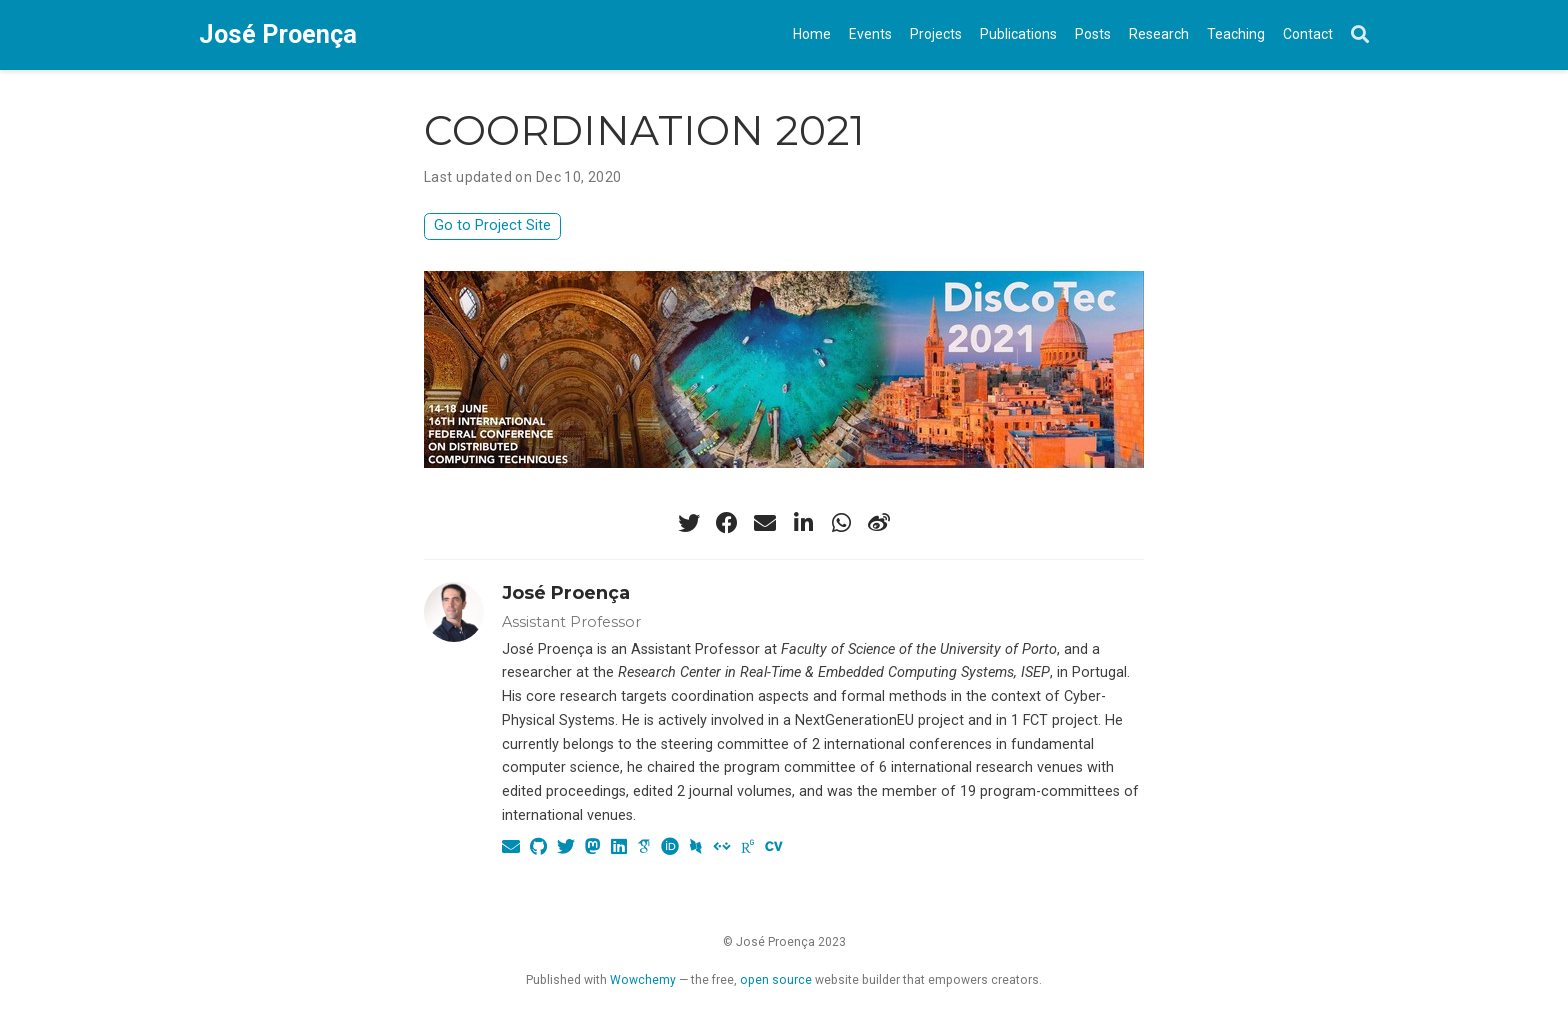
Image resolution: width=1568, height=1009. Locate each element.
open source (776, 980)
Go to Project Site (492, 225)
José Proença (278, 34)
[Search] (1360, 35)
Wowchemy (643, 980)
